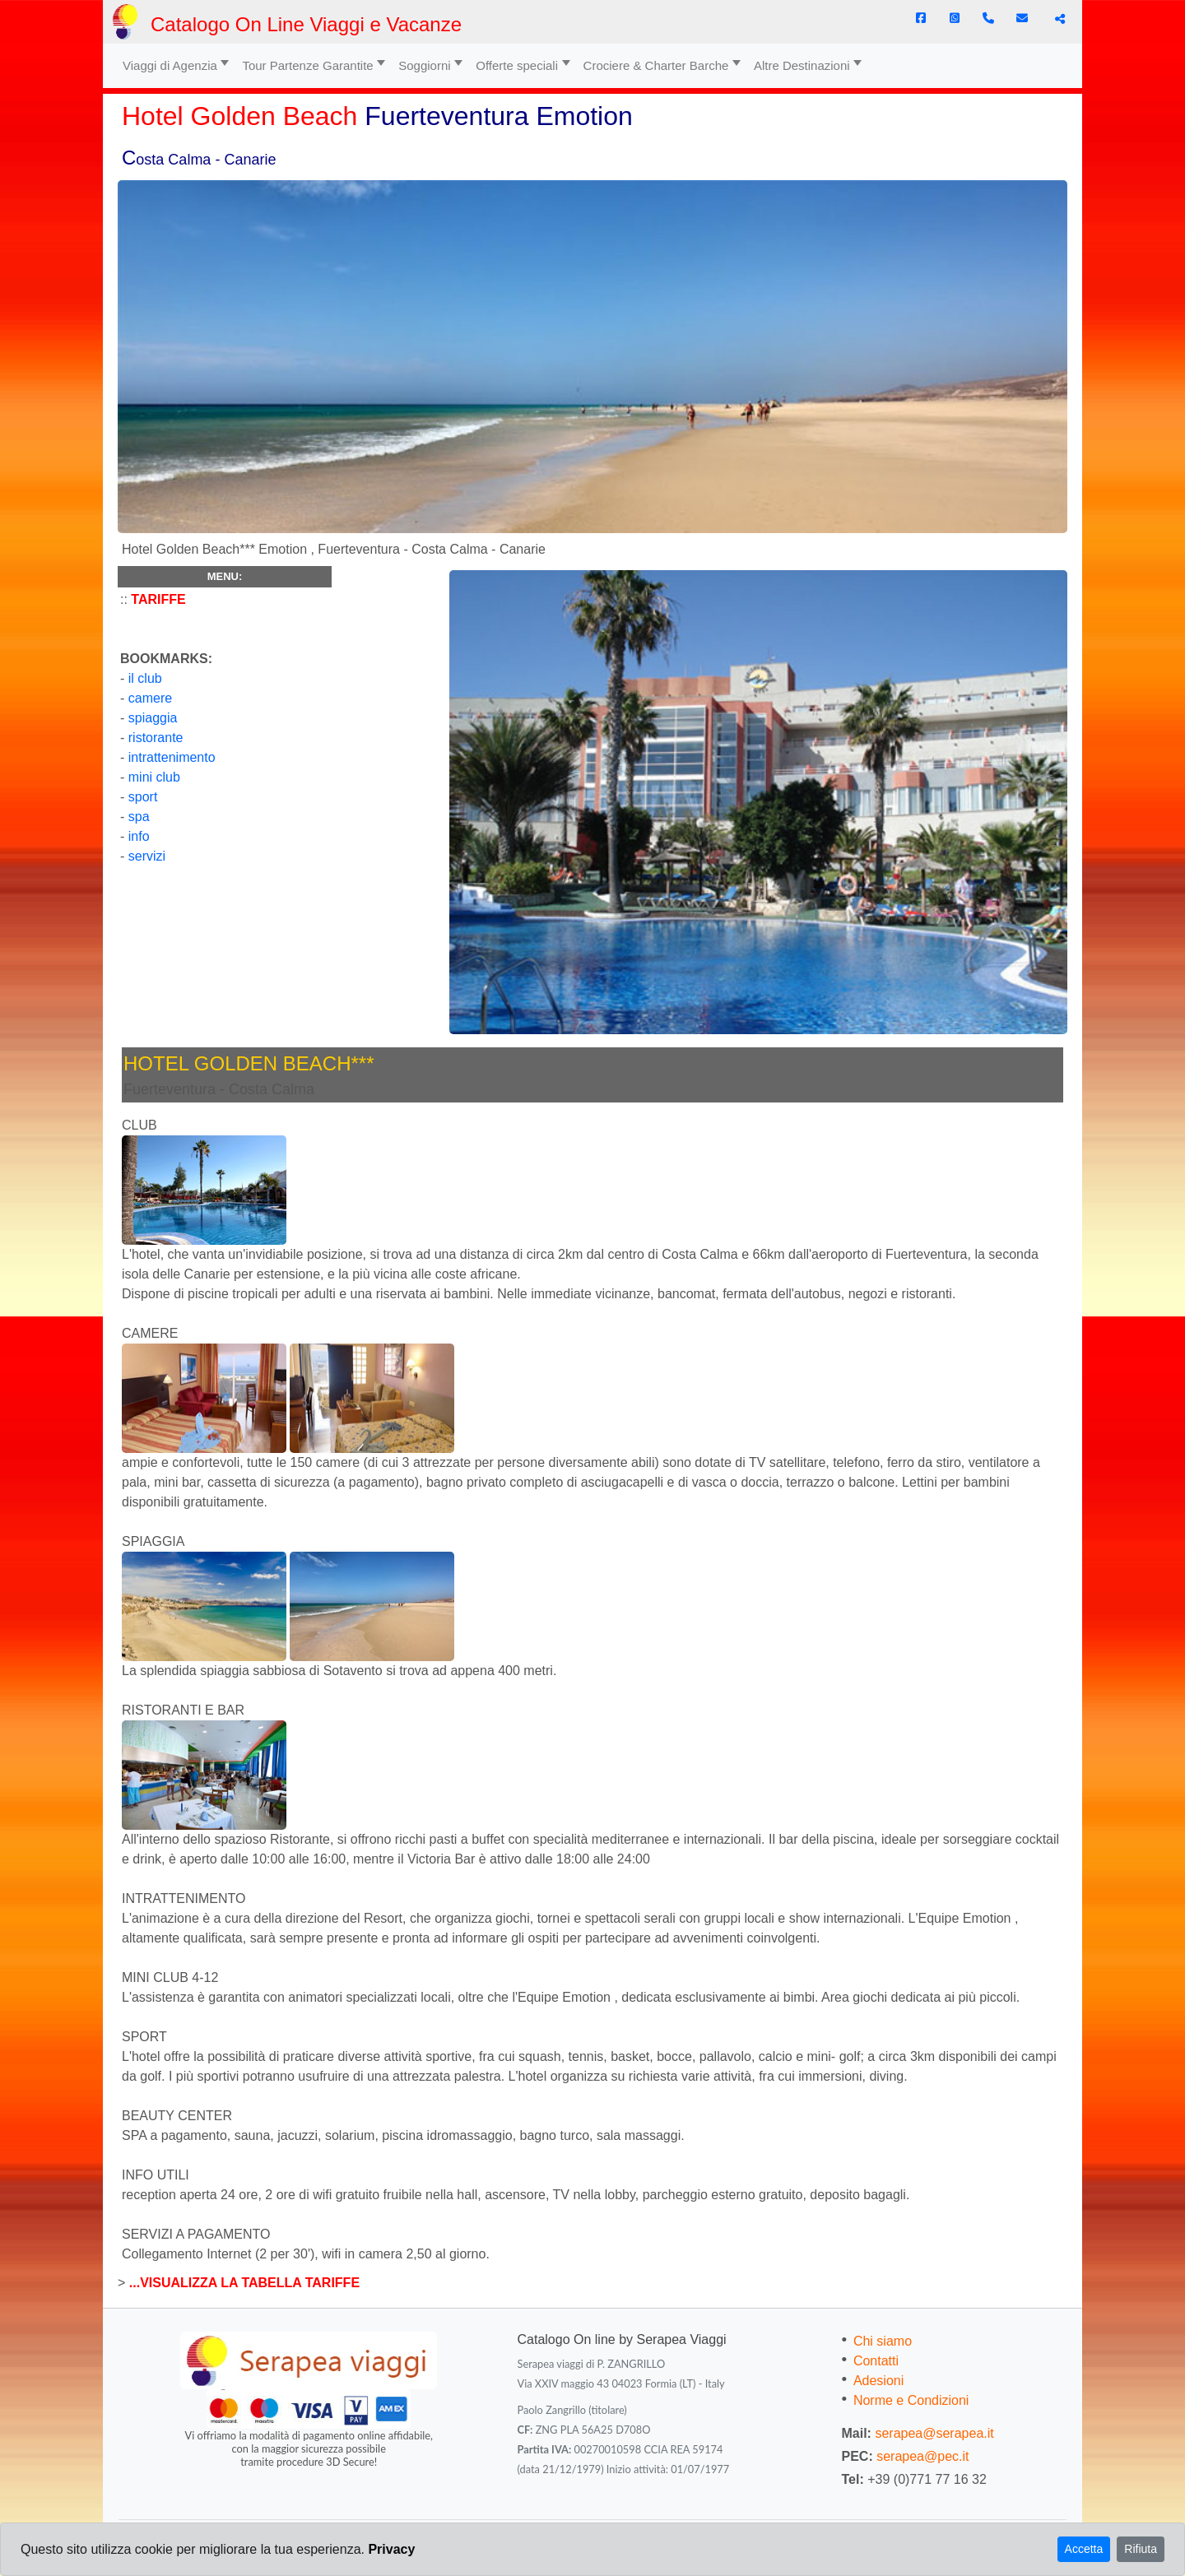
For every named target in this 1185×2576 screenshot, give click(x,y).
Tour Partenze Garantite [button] (307, 65)
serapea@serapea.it (934, 2433)
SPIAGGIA (153, 1541)
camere (148, 698)
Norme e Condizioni (911, 2400)
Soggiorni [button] (424, 65)
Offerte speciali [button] (517, 65)
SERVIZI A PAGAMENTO (196, 2234)
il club (142, 678)
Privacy (391, 2549)
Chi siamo (882, 2341)
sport (143, 797)
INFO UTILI (155, 2175)
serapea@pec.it (922, 2456)
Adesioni (878, 2381)
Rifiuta (1140, 2548)
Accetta (1084, 2548)
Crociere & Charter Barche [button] (656, 65)
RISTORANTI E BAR (183, 1710)
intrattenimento (169, 757)
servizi (146, 856)
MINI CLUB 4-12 (170, 1977)
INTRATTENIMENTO (184, 1898)
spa (139, 817)
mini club (154, 777)
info (139, 836)
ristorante (156, 738)
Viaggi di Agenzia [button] (170, 65)
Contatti (876, 2361)
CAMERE (150, 1333)
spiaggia (153, 718)
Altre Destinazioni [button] (802, 65)
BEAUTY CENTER (177, 2116)
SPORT (144, 2037)
